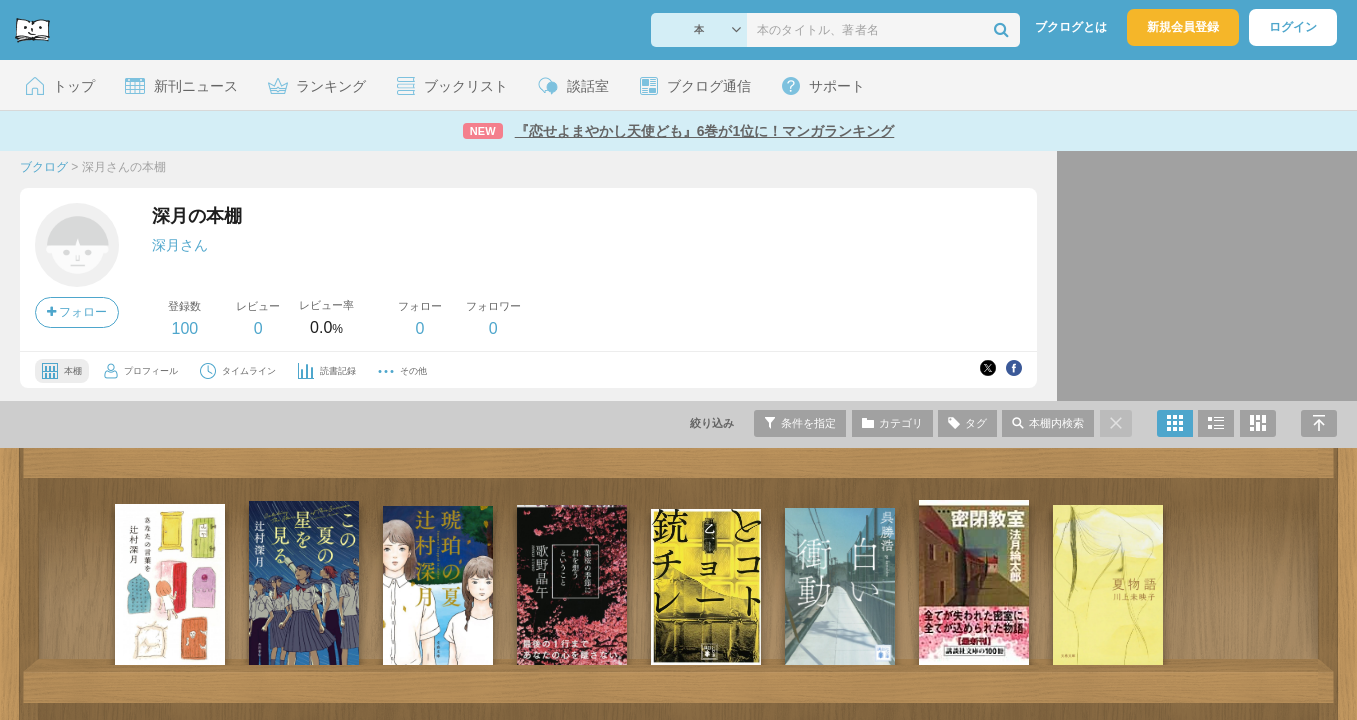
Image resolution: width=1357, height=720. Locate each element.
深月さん (180, 245)
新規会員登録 (1183, 27)
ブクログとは (1071, 27)
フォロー (77, 312)
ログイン (1293, 27)
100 (184, 328)
